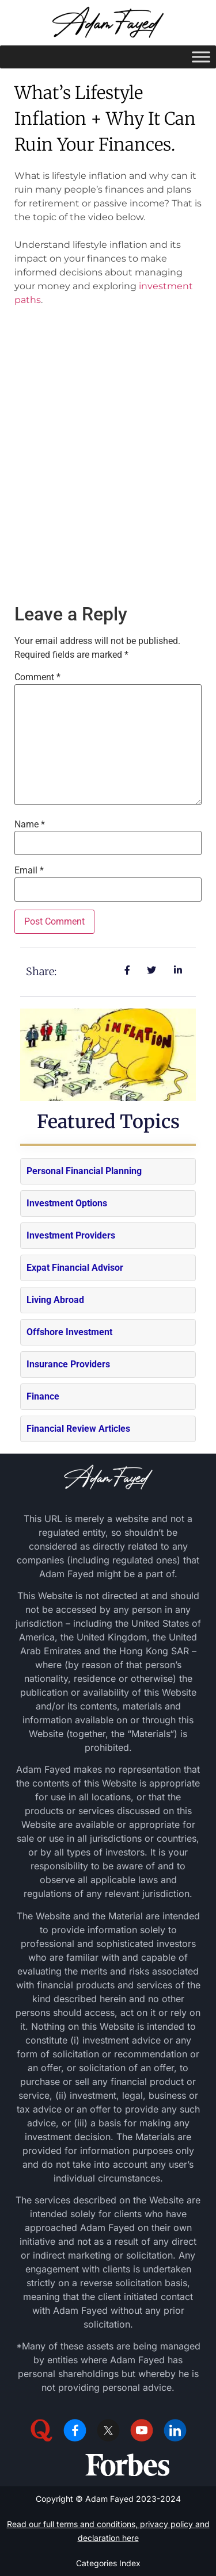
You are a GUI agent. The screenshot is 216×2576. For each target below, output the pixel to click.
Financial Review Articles (78, 1428)
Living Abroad (55, 1299)
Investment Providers (70, 1235)
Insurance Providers (68, 1364)
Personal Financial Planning (84, 1171)
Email (29, 870)
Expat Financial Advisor (74, 1267)
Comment (37, 677)
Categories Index (108, 2563)
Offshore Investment (69, 1332)
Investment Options (66, 1203)
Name (29, 824)
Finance (42, 1396)
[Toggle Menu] (201, 56)
